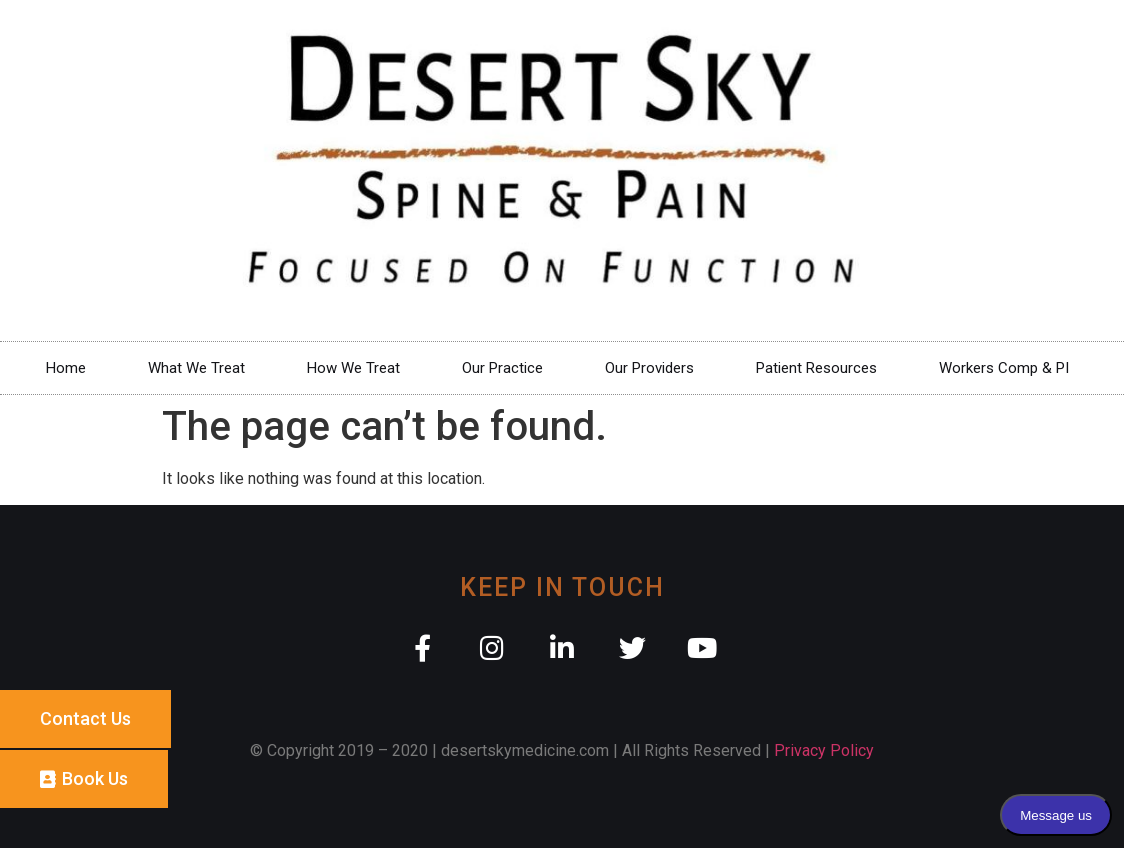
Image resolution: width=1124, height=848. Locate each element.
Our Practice (502, 368)
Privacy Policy (824, 750)
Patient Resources (816, 368)
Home (66, 368)
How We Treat (353, 368)
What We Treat (196, 368)
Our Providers (649, 368)
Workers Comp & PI (1009, 368)
